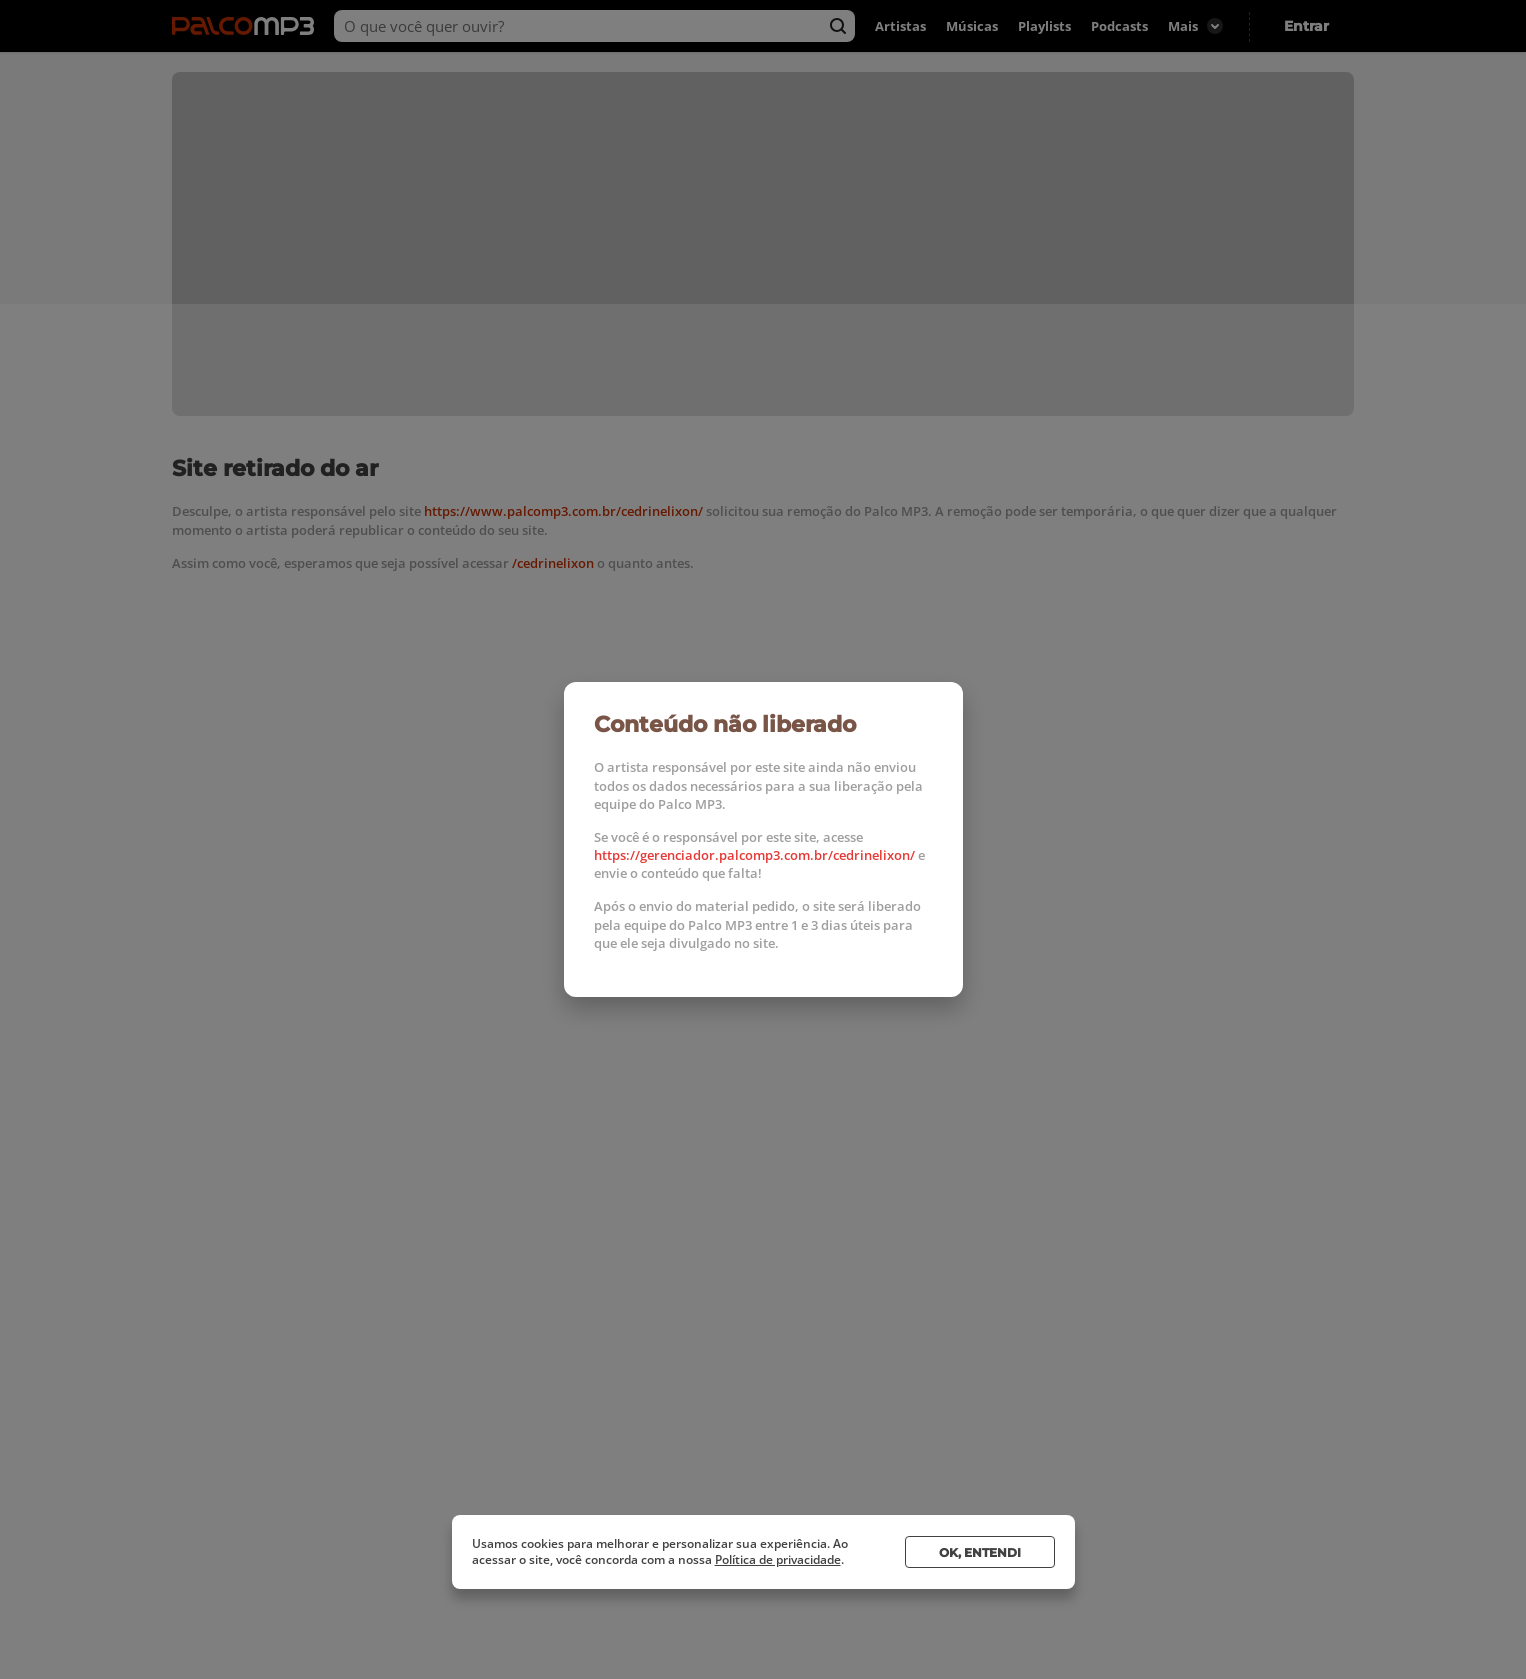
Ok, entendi (980, 1552)
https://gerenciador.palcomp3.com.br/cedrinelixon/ (754, 855)
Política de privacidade (778, 1559)
